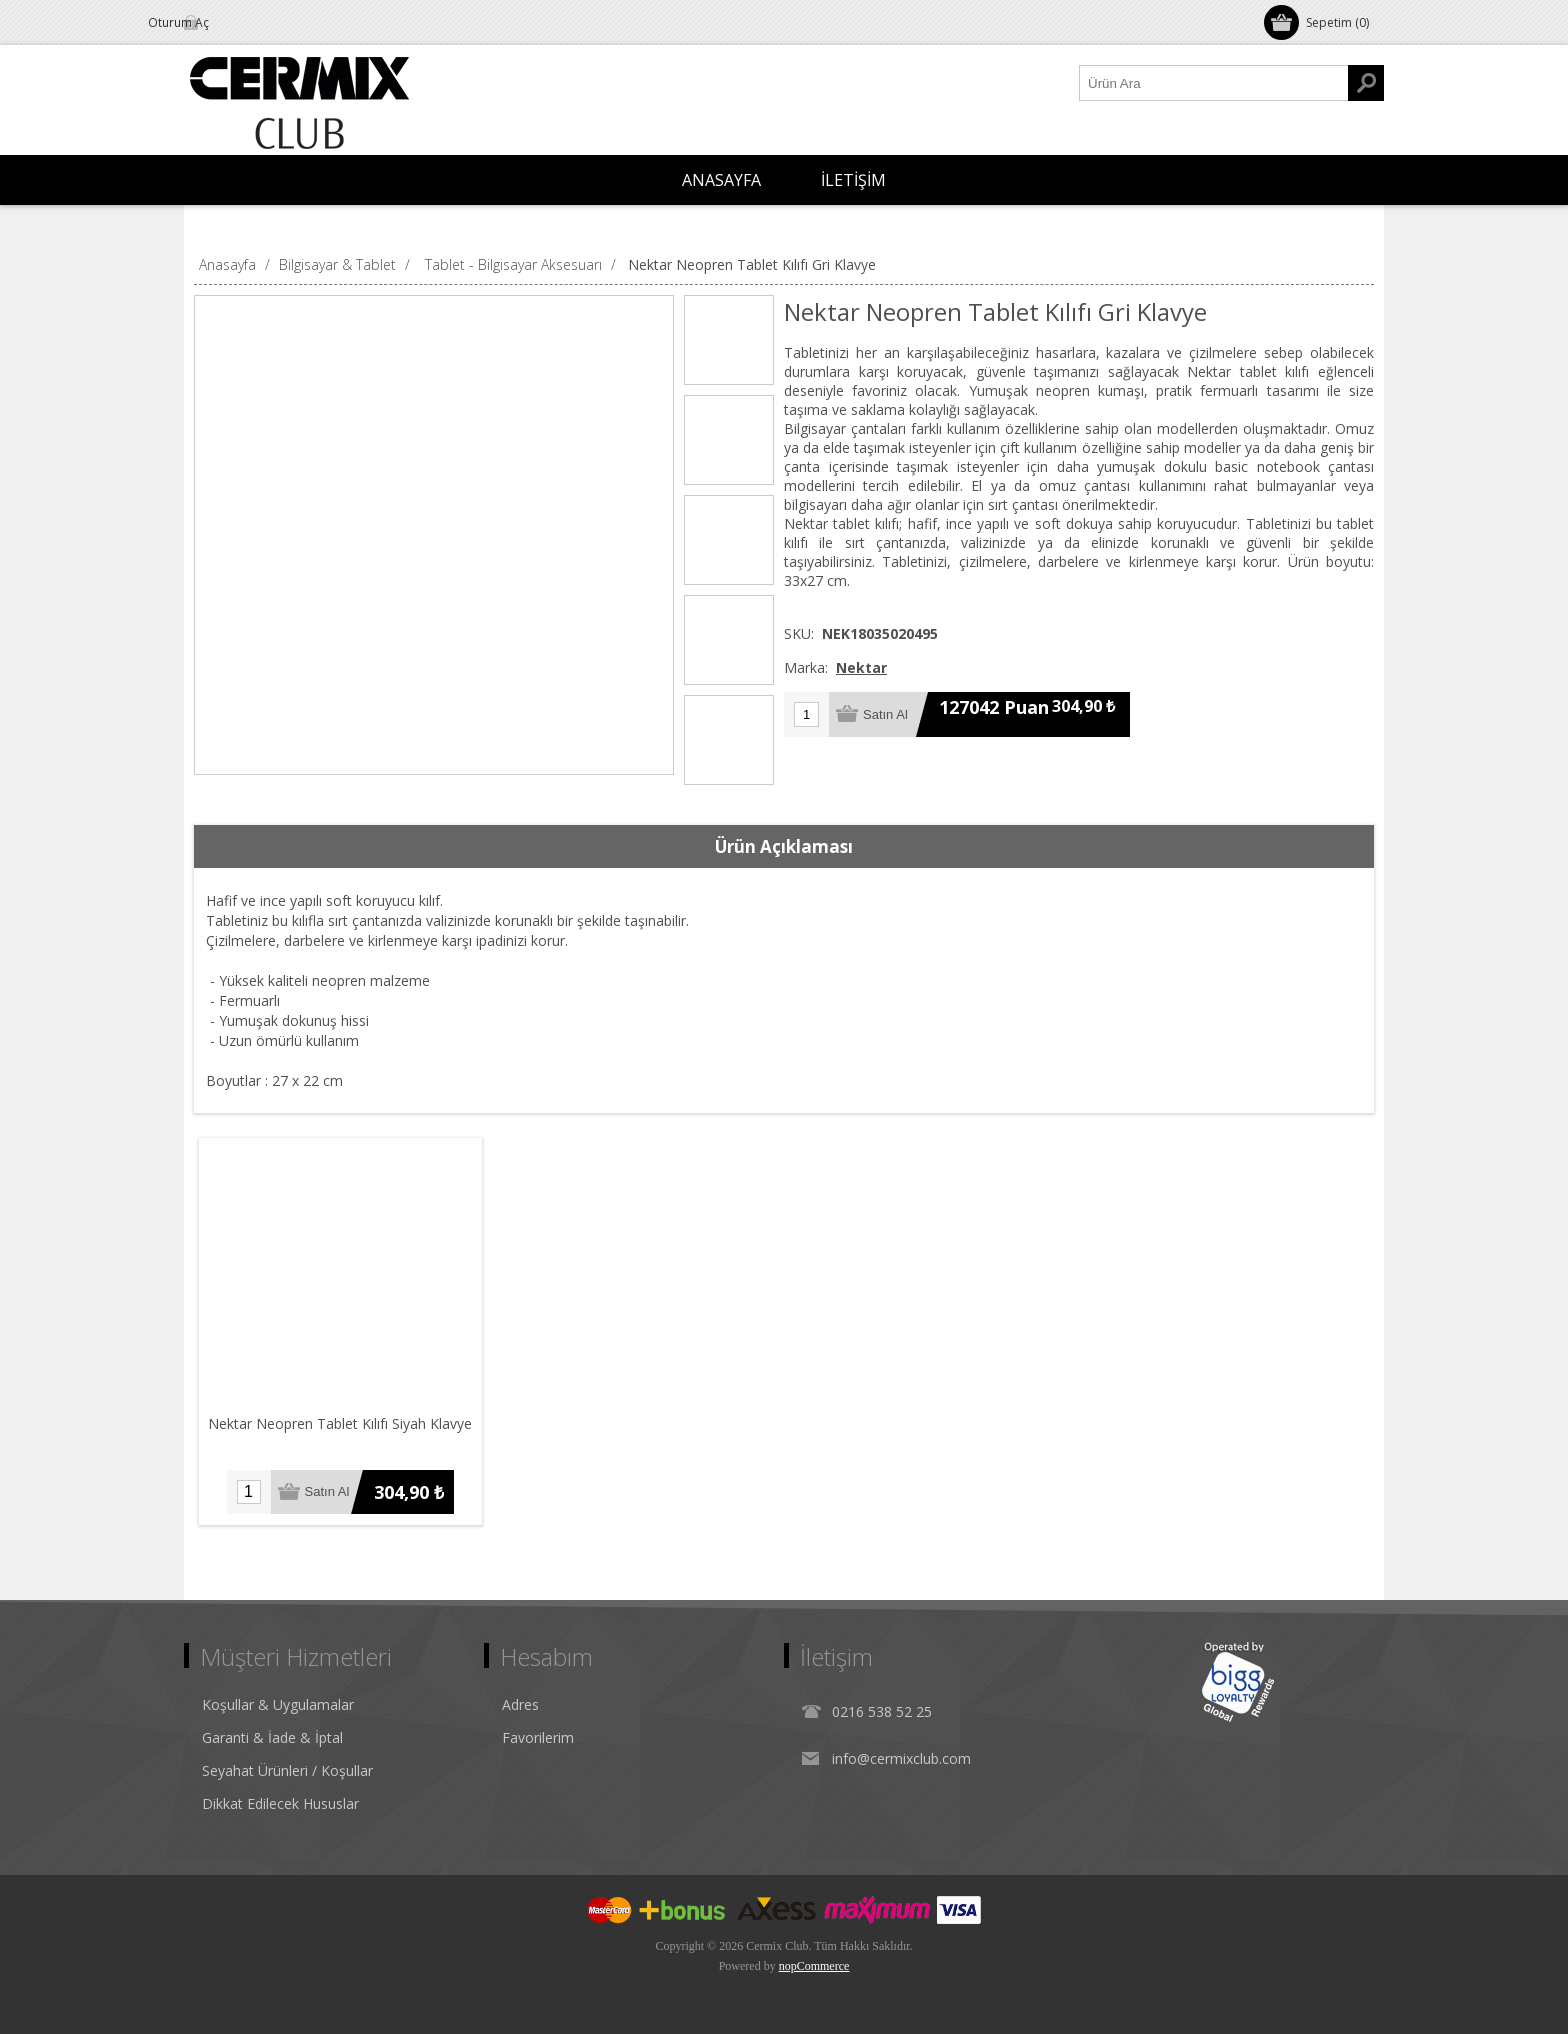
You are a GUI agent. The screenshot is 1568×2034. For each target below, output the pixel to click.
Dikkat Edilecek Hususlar (280, 1803)
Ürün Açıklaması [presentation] (784, 846)
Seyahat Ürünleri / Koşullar (287, 1770)
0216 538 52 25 (882, 1711)
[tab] (784, 847)
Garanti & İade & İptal (272, 1737)
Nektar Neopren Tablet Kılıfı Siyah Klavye (341, 1423)
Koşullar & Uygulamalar (278, 1704)
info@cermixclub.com (901, 1758)
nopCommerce (814, 1966)
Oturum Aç (238, 22)
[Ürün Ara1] (1214, 83)
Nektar (861, 667)
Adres (520, 1704)
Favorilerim (538, 1737)
